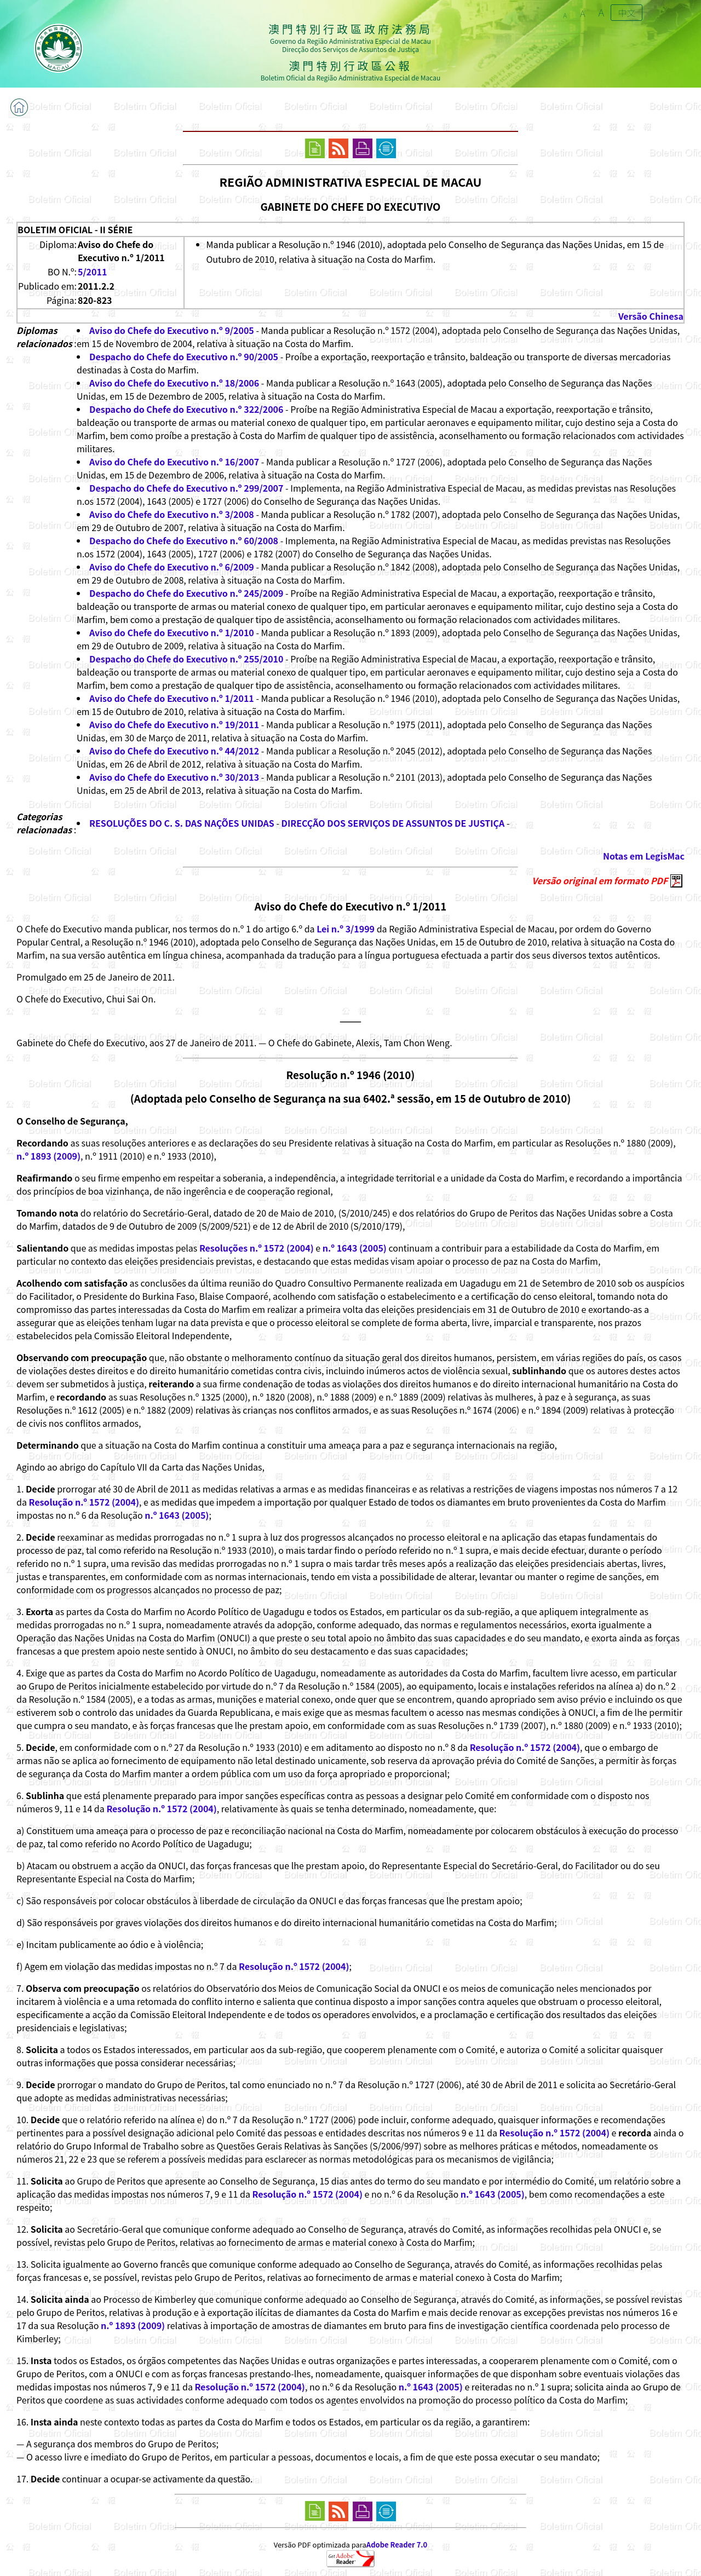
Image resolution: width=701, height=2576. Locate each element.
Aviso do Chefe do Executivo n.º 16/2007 (174, 461)
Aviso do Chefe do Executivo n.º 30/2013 (174, 776)
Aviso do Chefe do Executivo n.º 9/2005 (171, 330)
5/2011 (92, 271)
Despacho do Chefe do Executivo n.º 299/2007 (186, 487)
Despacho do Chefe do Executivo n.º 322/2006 (186, 409)
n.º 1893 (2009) (48, 1155)
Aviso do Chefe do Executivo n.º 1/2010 (171, 632)
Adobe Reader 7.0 (396, 2544)
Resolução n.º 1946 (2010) (350, 1074)
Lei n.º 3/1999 (346, 928)
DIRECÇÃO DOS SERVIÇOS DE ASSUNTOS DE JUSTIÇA (393, 822)
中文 (626, 12)
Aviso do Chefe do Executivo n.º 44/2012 (174, 750)
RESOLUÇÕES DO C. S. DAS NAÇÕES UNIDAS (181, 822)
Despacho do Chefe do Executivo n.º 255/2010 (186, 658)
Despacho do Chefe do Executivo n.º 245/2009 (186, 593)
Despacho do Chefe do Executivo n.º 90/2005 (183, 356)
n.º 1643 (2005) (355, 1247)
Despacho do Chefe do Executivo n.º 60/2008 (183, 540)
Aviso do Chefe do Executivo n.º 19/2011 (174, 724)
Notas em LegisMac (644, 855)
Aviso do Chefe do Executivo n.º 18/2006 (174, 382)
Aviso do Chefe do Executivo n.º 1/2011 (171, 698)
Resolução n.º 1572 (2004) (84, 1501)
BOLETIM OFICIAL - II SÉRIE (75, 229)
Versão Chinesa (650, 315)
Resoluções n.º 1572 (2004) (256, 1247)
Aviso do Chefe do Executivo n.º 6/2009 (171, 566)
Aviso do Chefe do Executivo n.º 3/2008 (171, 514)
